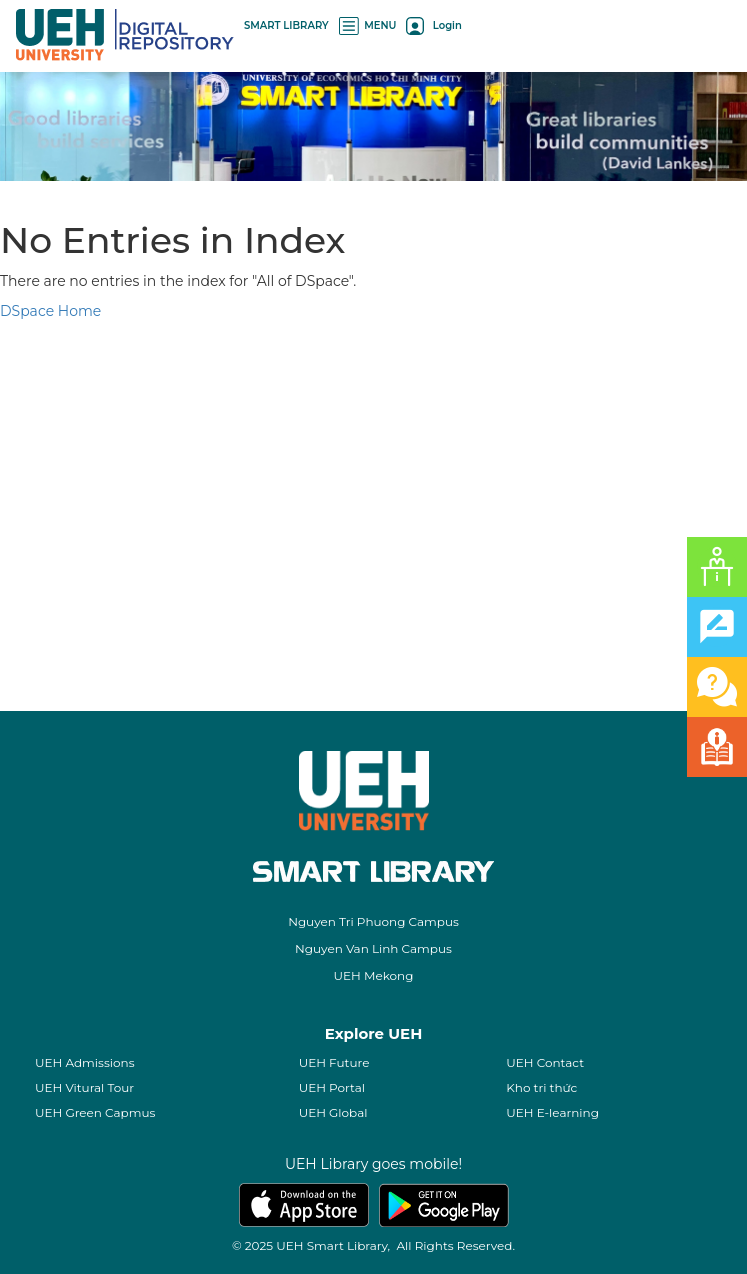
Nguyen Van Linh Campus (373, 948)
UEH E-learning (552, 1112)
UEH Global (333, 1112)
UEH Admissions (85, 1062)
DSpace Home (50, 311)
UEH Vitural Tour (84, 1087)
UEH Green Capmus (95, 1112)
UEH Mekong (374, 975)
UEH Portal (332, 1087)
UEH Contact (545, 1062)
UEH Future (334, 1062)
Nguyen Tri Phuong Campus (373, 921)
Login (433, 25)
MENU (368, 25)
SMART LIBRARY (286, 25)
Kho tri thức (541, 1087)
